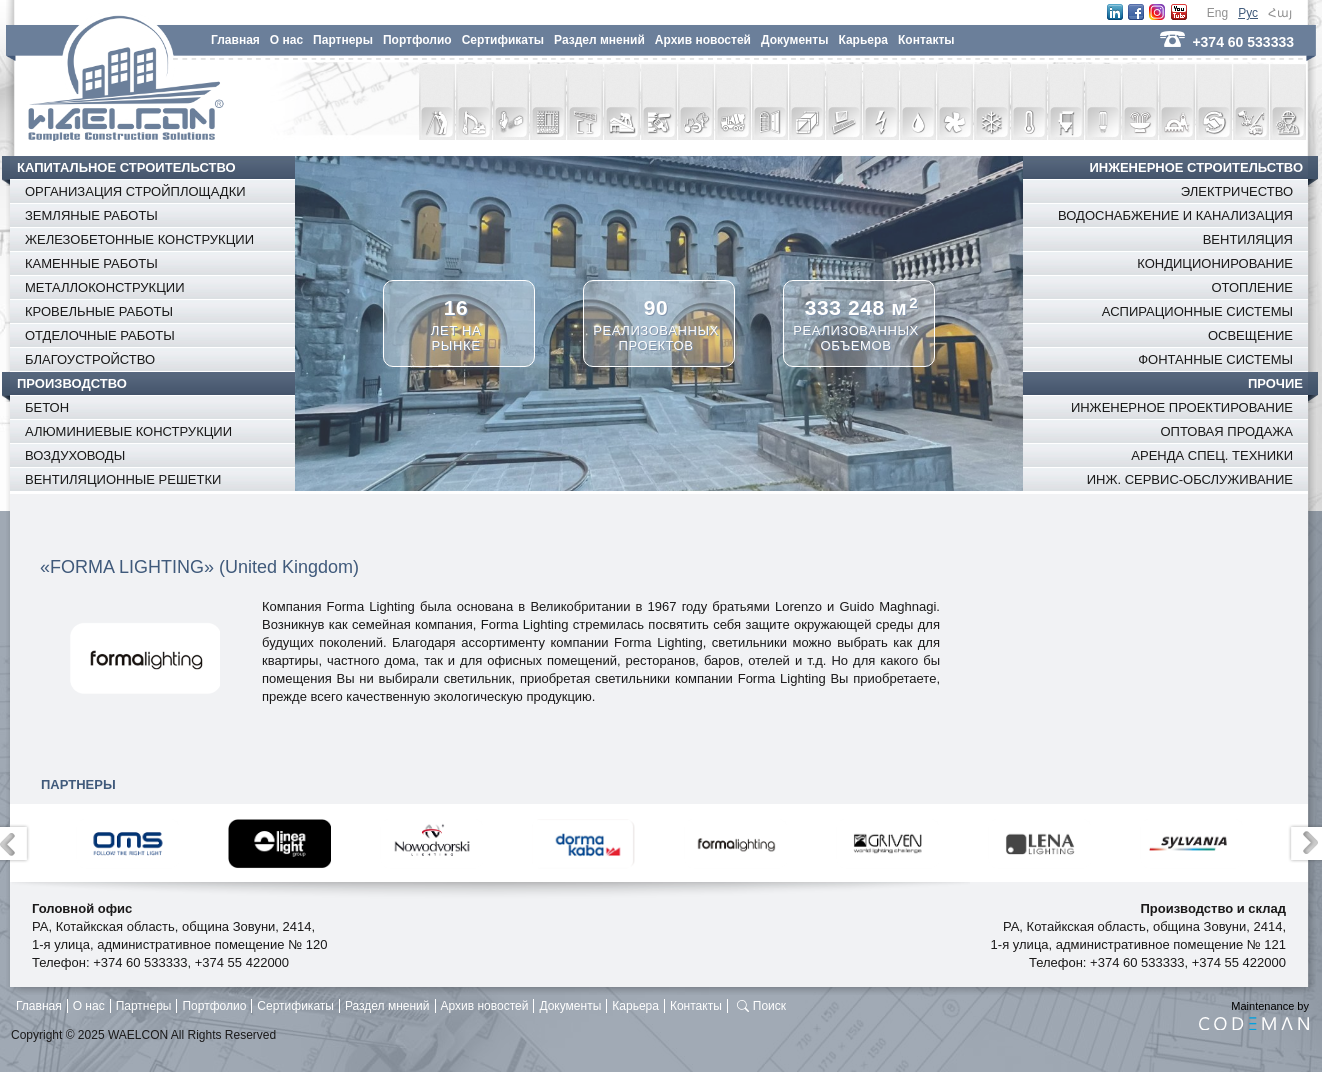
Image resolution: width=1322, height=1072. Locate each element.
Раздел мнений (599, 40)
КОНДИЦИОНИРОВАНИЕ (1215, 263)
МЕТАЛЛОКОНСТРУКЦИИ (105, 287)
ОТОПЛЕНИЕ (1252, 287)
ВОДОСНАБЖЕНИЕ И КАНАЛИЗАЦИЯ (1175, 215)
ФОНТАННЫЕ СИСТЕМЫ (1215, 359)
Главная (235, 40)
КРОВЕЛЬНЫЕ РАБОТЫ (99, 311)
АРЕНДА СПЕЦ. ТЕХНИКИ (1212, 455)
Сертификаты (503, 40)
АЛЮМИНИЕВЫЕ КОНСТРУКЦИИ (128, 431)
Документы (794, 40)
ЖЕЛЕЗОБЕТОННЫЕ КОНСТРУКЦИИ (139, 239)
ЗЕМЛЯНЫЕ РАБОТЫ (91, 215)
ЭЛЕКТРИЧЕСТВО (1237, 191)
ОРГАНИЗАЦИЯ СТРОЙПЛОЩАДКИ (135, 191)
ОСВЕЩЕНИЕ (1250, 335)
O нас (286, 40)
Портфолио (417, 40)
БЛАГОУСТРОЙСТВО (90, 359)
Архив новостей (703, 40)
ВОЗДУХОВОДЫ (75, 455)
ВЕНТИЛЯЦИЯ (1248, 239)
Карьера (863, 40)
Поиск (769, 1006)
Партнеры (343, 40)
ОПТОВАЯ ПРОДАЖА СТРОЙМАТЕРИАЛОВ (1226, 443)
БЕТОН (47, 407)
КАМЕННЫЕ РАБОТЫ (91, 263)
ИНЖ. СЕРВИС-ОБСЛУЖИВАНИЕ (1190, 479)
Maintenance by (1254, 1015)
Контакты (926, 40)
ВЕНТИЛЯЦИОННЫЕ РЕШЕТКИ (123, 479)
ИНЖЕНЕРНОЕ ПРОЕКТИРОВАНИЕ (1182, 407)
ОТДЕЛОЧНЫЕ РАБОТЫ (100, 335)
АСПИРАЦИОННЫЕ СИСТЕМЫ (1197, 311)
